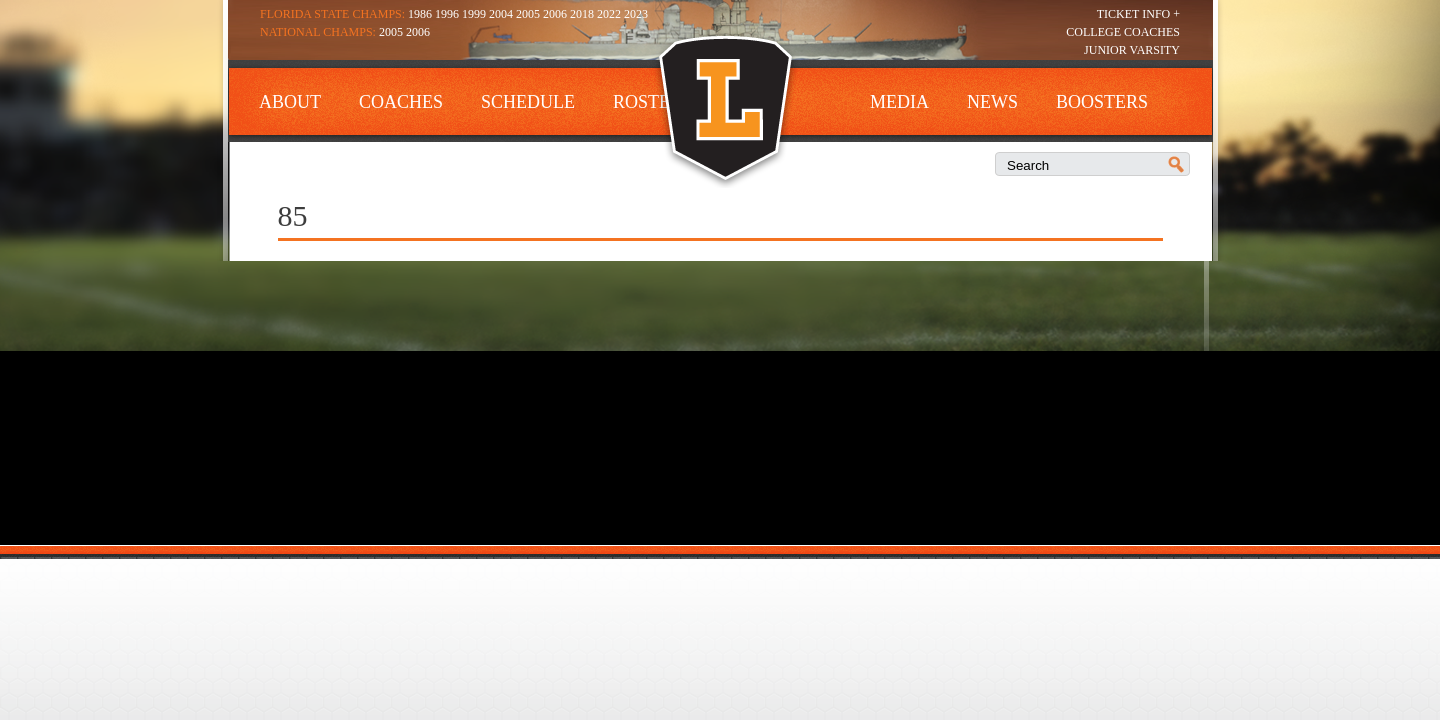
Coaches (401, 102)
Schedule (528, 102)
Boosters (1102, 102)
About (290, 102)
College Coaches (1123, 32)
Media (899, 102)
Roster (647, 102)
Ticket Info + (1138, 14)
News (992, 102)
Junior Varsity (1132, 50)
